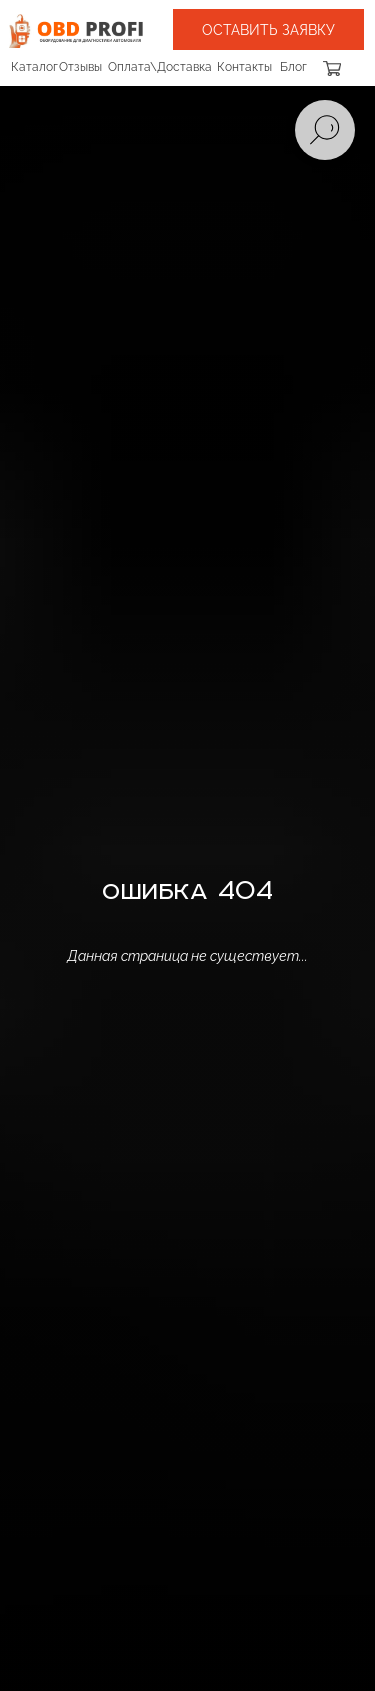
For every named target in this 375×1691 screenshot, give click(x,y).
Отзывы (80, 67)
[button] (268, 29)
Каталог (34, 67)
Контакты (244, 67)
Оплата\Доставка (160, 67)
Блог (293, 67)
